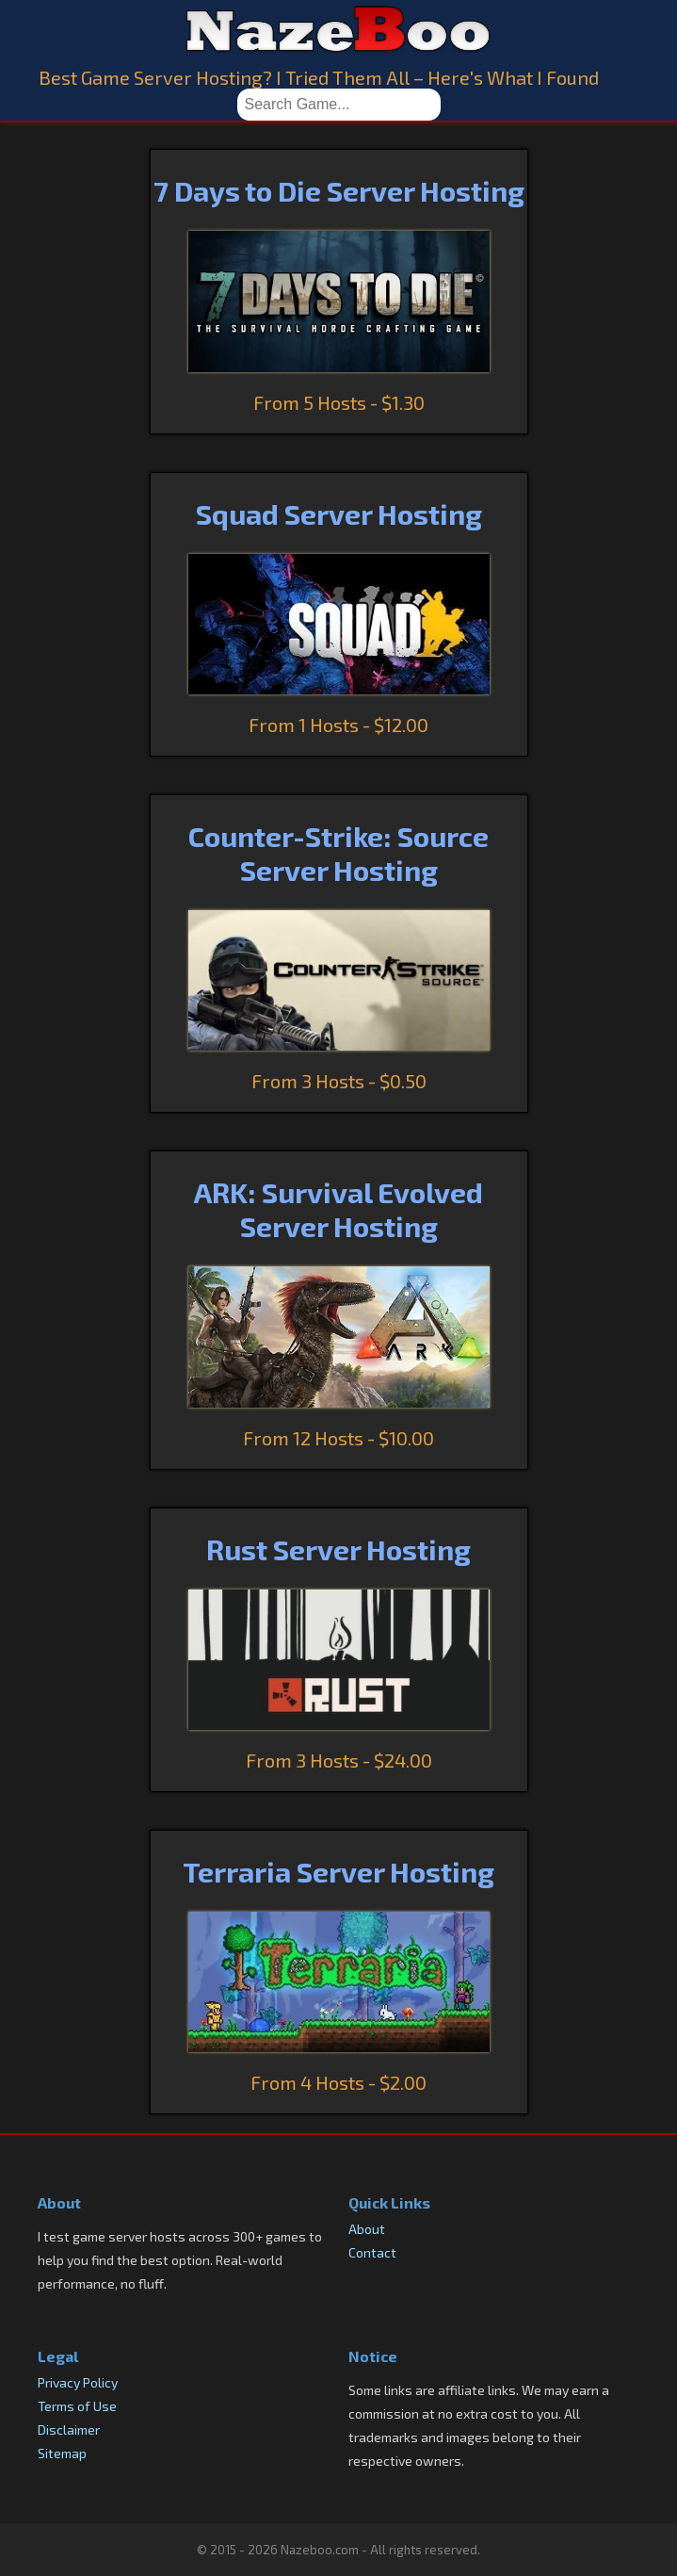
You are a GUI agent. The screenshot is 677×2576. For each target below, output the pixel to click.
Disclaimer (69, 2429)
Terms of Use (77, 2406)
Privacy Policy (78, 2382)
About (366, 2229)
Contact (372, 2252)
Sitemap (62, 2453)
